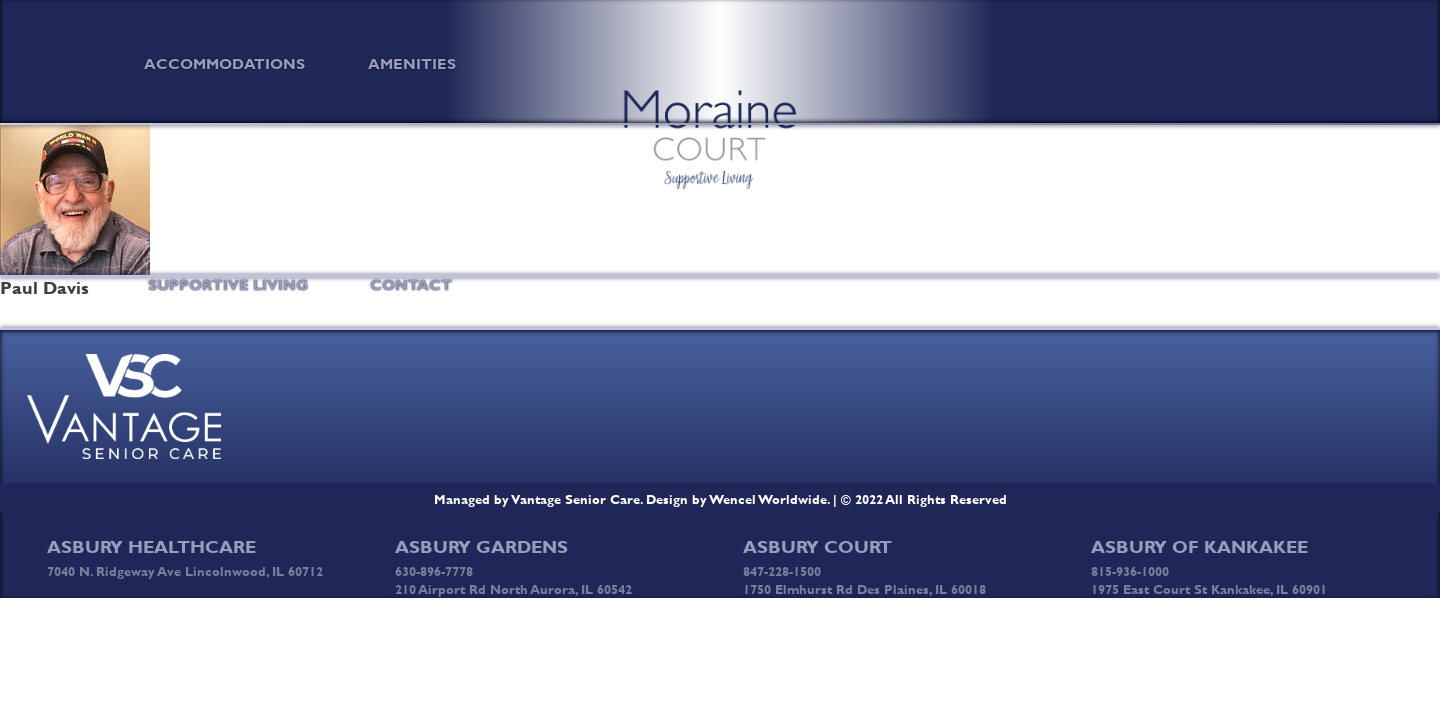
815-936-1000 (1130, 571)
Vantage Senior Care (576, 499)
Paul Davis (44, 288)
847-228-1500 (782, 571)
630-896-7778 (434, 571)
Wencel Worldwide (768, 499)
